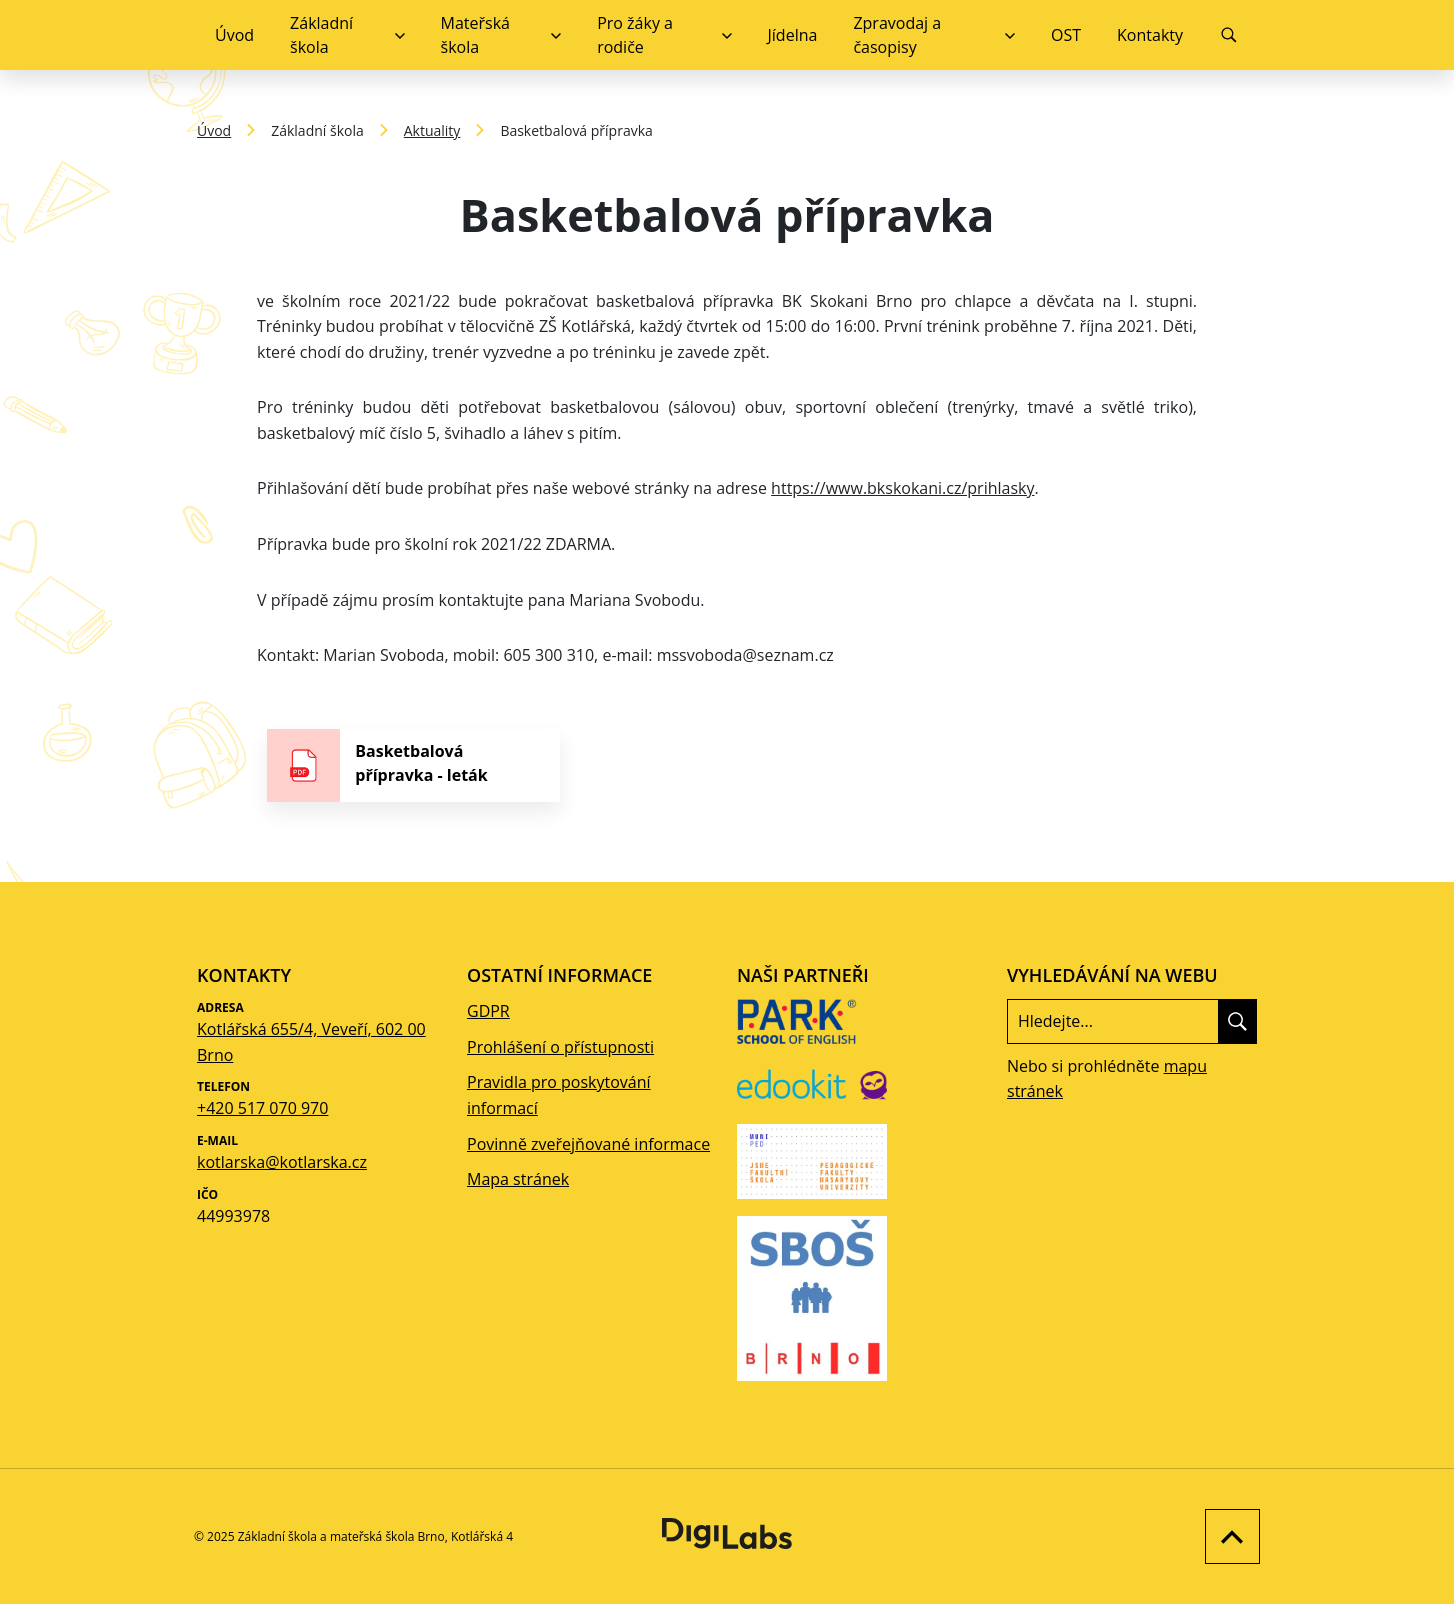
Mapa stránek (518, 1179)
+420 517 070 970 (262, 1108)
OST (1066, 35)
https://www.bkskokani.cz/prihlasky (902, 488)
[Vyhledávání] (1229, 35)
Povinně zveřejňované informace (588, 1144)
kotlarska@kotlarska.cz (282, 1162)
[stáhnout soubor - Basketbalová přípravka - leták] (413, 765)
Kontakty (1150, 35)
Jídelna (793, 35)
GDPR (488, 1011)
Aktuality (432, 130)
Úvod (234, 35)
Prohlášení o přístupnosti (560, 1047)
